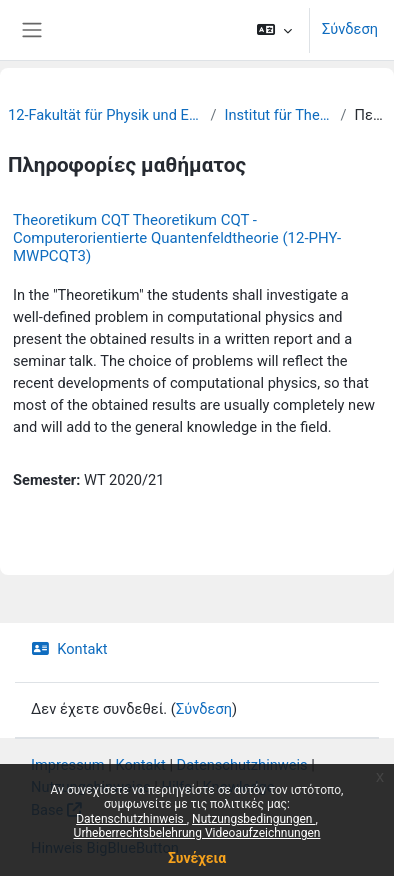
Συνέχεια (197, 858)
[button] (274, 30)
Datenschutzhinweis (131, 819)
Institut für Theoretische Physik (278, 115)
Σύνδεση (350, 29)
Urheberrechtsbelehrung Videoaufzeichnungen (197, 833)
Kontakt (69, 649)
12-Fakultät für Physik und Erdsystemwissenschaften (105, 115)
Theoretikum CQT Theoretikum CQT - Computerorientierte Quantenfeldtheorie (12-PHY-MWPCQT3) (177, 238)
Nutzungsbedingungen (253, 819)
